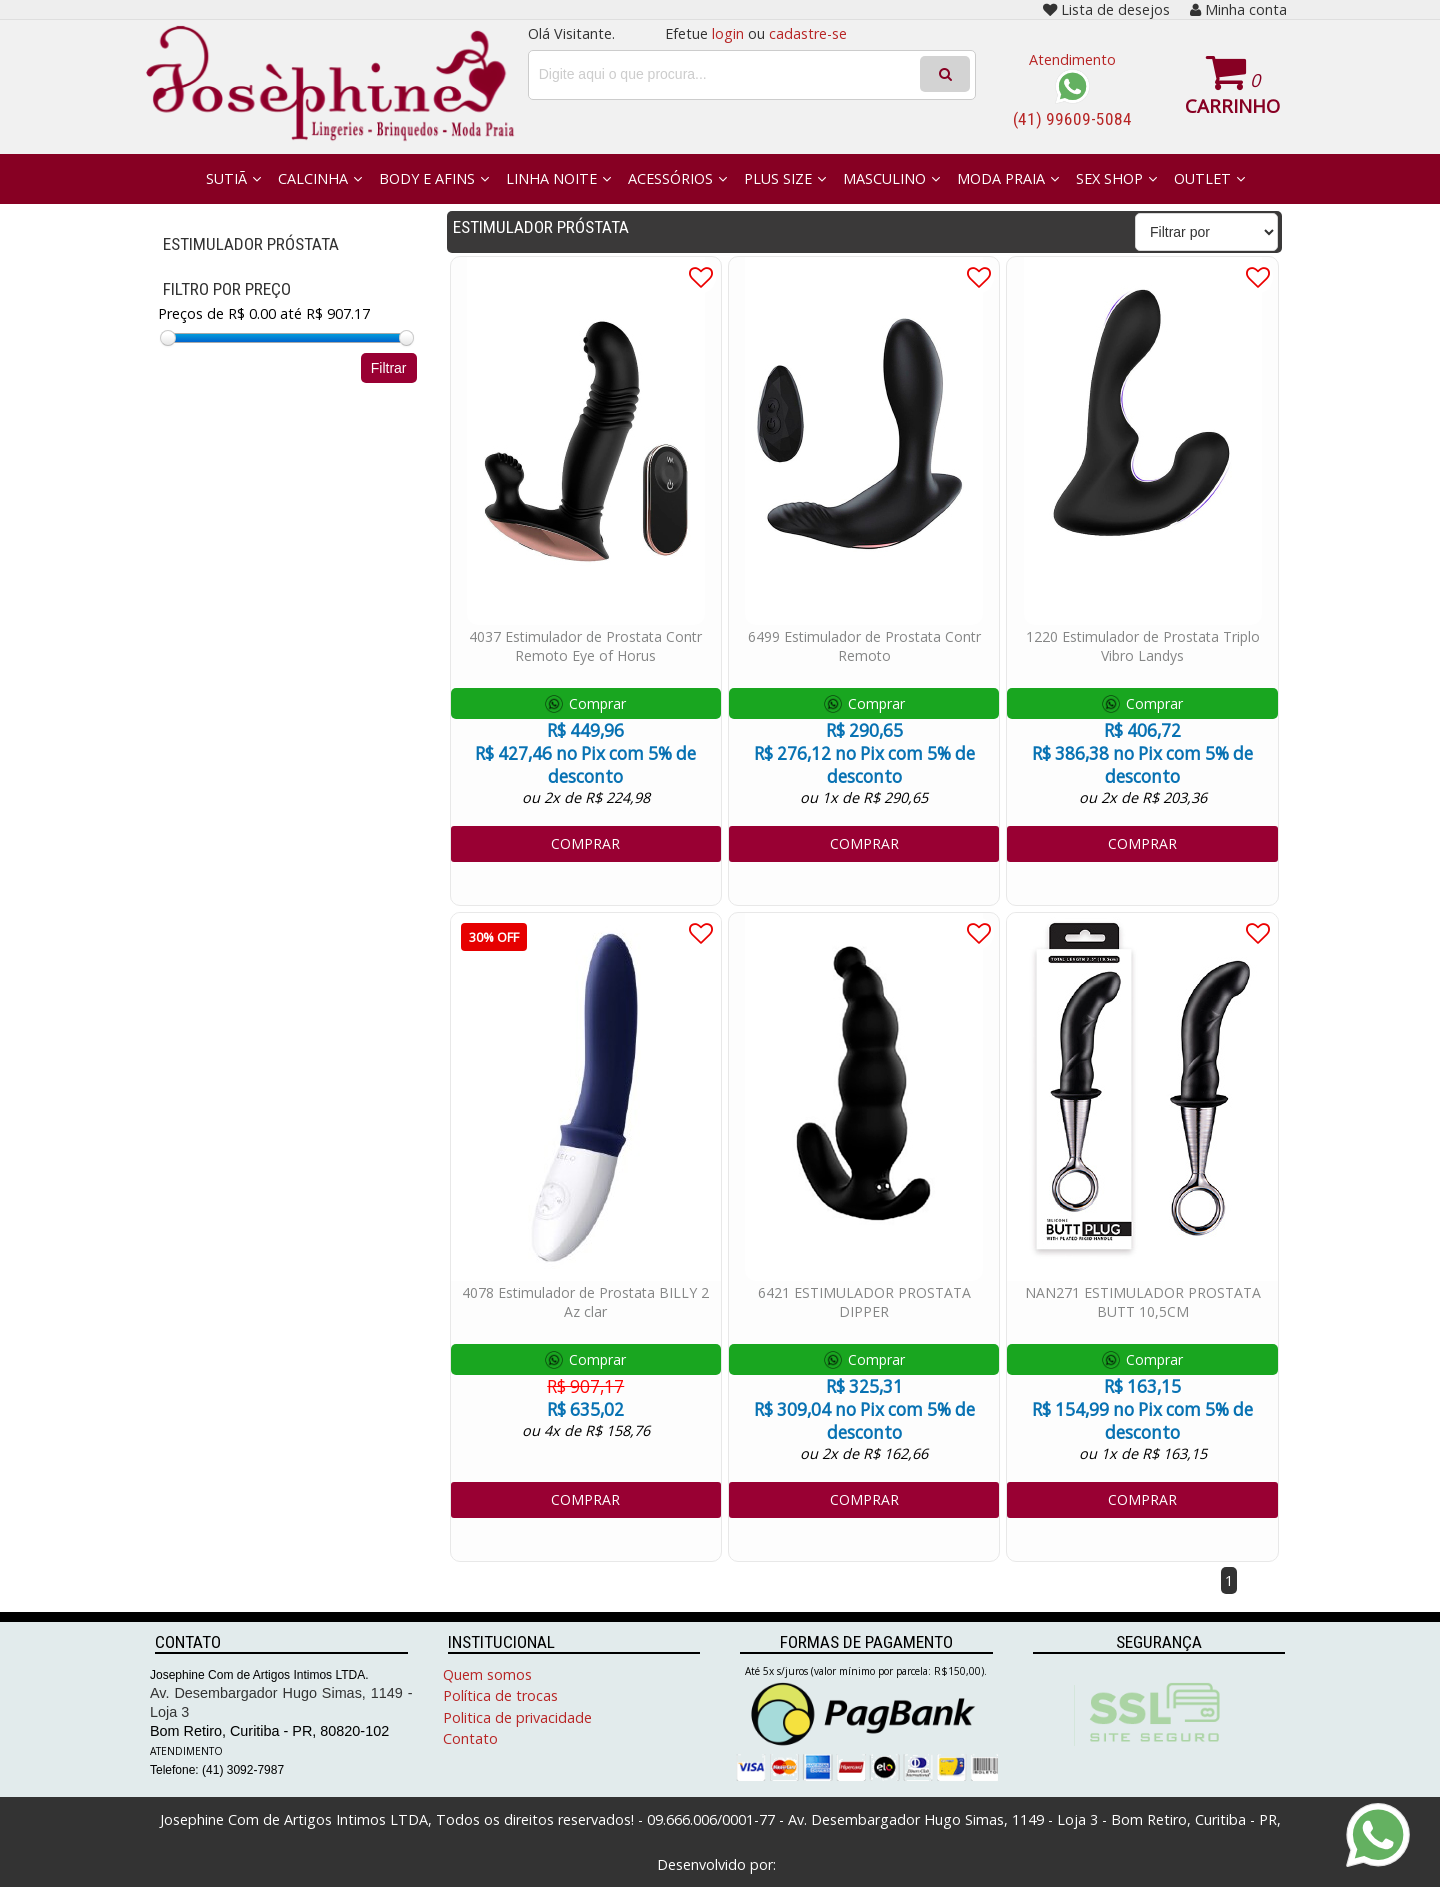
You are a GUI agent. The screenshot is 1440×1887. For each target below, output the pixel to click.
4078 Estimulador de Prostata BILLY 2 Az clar (585, 1302)
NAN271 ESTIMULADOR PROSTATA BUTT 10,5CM (1143, 1302)
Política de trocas (500, 1695)
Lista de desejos (1106, 9)
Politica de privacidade (517, 1717)
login (728, 33)
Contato (470, 1738)
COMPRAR (585, 843)
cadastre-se (808, 33)
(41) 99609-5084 (1072, 119)
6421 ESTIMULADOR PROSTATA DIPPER (864, 1302)
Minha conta (1238, 9)
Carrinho (1232, 105)
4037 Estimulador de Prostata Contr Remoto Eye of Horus (585, 646)
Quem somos (487, 1674)
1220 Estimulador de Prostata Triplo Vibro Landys (1143, 646)
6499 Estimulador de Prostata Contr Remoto (864, 646)
